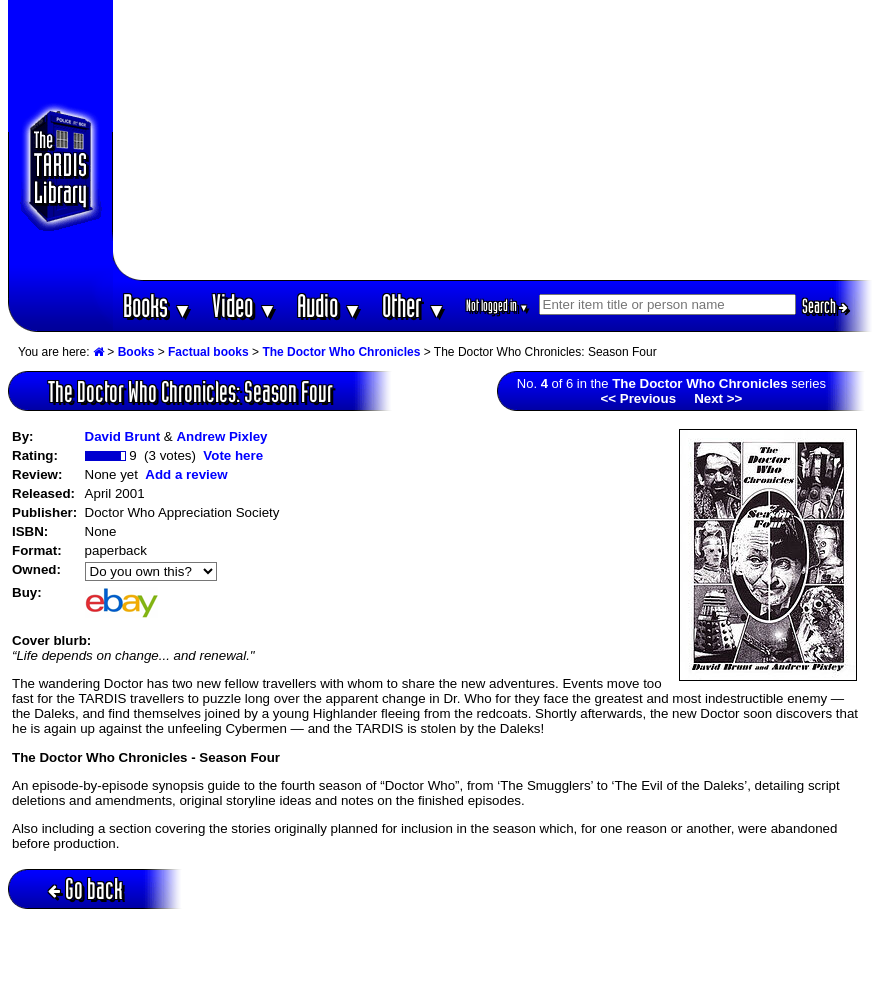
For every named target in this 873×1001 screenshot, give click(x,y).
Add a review (186, 474)
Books (157, 305)
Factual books (208, 352)
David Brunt (123, 436)
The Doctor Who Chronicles (341, 352)
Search (825, 306)
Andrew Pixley (221, 436)
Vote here (233, 455)
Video (244, 305)
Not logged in (497, 305)
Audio (329, 305)
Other (414, 305)
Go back (85, 888)
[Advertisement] (492, 140)
